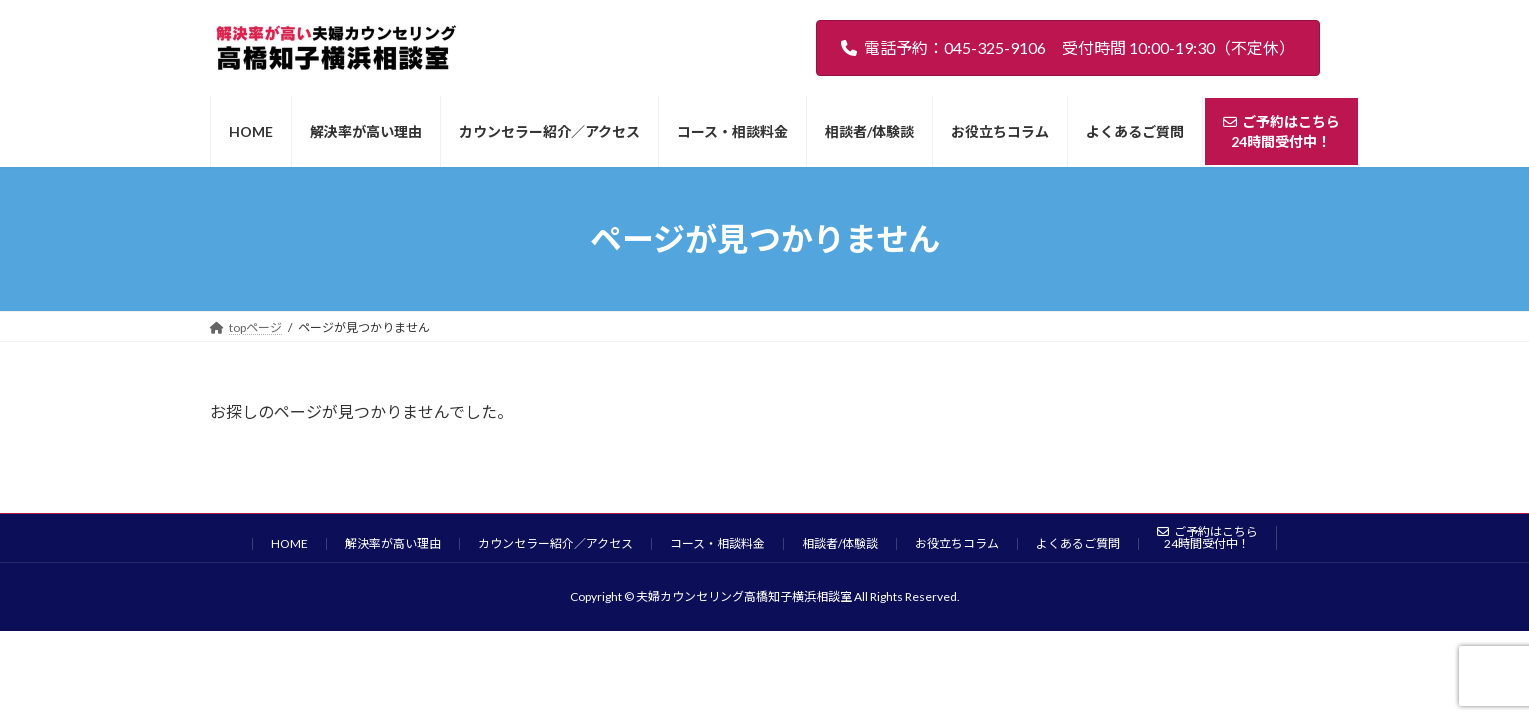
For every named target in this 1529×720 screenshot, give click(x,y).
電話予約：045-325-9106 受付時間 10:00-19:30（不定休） (1068, 47)
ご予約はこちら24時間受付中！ (1207, 537)
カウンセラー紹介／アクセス (555, 543)
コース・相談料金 (717, 543)
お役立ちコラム (957, 543)
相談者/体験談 (840, 543)
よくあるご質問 (1078, 543)
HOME (289, 543)
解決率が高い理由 (393, 543)
